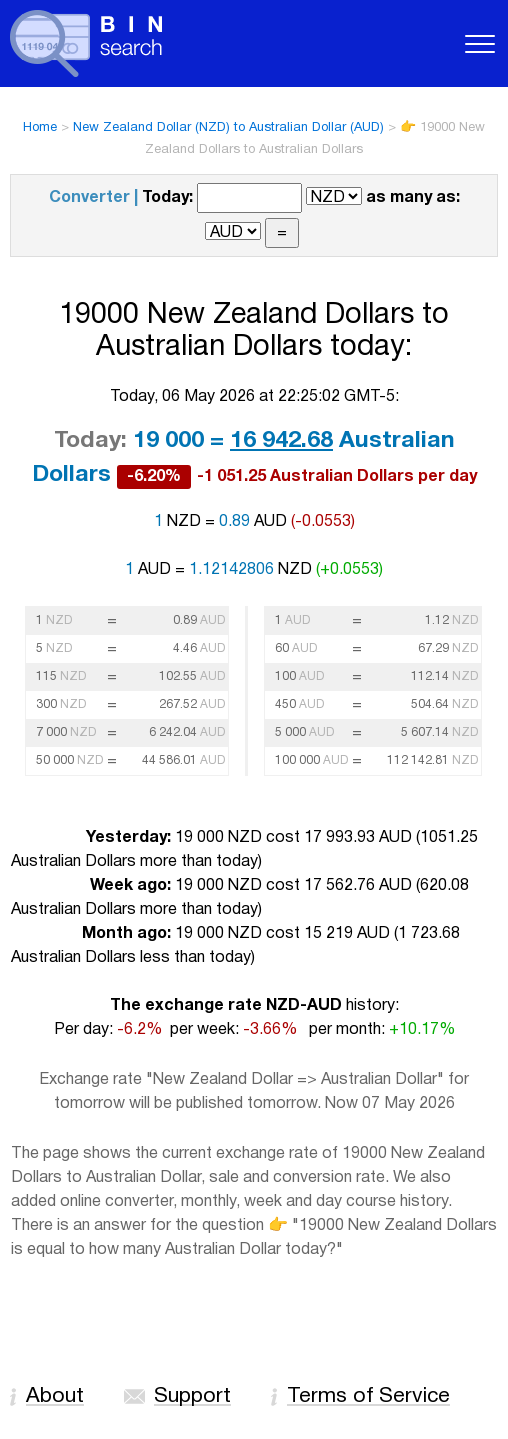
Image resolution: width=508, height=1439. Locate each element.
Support (192, 1396)
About (55, 1396)
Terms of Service (368, 1396)
